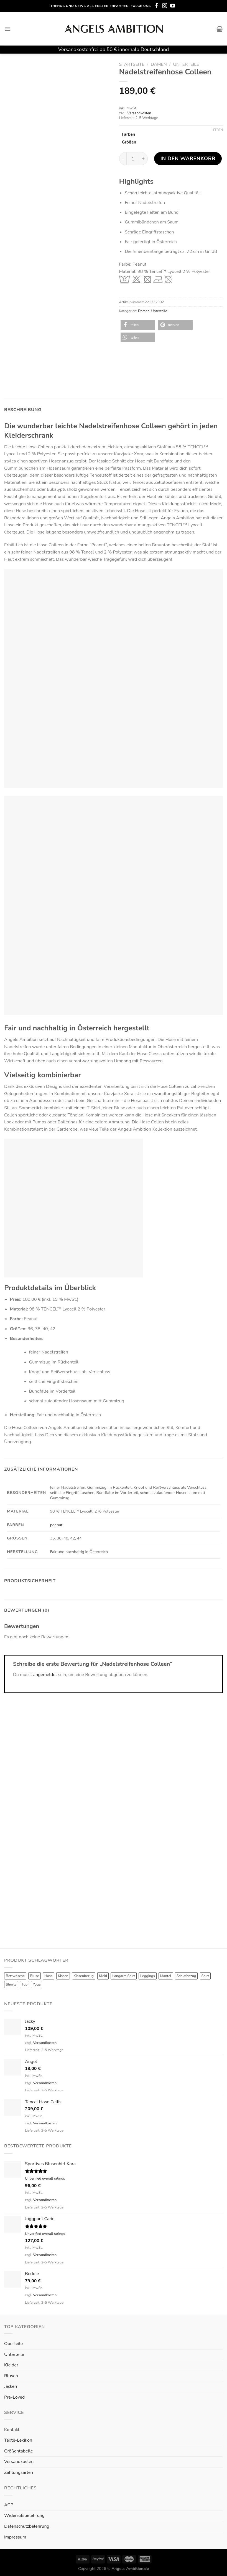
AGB (9, 2505)
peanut (56, 1525)
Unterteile (186, 64)
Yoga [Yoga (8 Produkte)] (36, 1984)
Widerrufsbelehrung (24, 2515)
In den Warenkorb (187, 158)
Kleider (11, 2365)
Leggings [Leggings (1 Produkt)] (147, 1975)
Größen (129, 142)
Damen (159, 64)
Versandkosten (139, 113)
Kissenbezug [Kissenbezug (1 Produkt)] (84, 1975)
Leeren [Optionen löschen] (217, 130)
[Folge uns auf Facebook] (156, 6)
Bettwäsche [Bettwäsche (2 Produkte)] (15, 1975)
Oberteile (13, 2344)
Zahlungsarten (18, 2472)
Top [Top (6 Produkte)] (24, 1984)
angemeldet (45, 1675)
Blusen (11, 2376)
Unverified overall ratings (45, 2178)
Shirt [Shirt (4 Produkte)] (205, 1975)
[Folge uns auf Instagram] (164, 6)
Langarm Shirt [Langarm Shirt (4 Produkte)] (123, 1975)
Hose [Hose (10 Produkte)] (48, 1975)
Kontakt (11, 2430)
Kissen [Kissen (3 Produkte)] (63, 1975)
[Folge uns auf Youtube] (172, 6)
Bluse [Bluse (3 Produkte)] (34, 1975)
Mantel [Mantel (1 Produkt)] (165, 1975)
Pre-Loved (14, 2397)
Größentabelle (18, 2451)
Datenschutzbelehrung (26, 2526)
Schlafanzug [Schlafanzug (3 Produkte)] (186, 1975)
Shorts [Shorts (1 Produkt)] (11, 1984)
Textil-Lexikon (18, 2440)
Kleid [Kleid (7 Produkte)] (103, 1975)
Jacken (10, 2386)
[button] (138, 325)
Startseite (132, 64)
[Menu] (7, 29)
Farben (128, 134)
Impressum (15, 2537)
